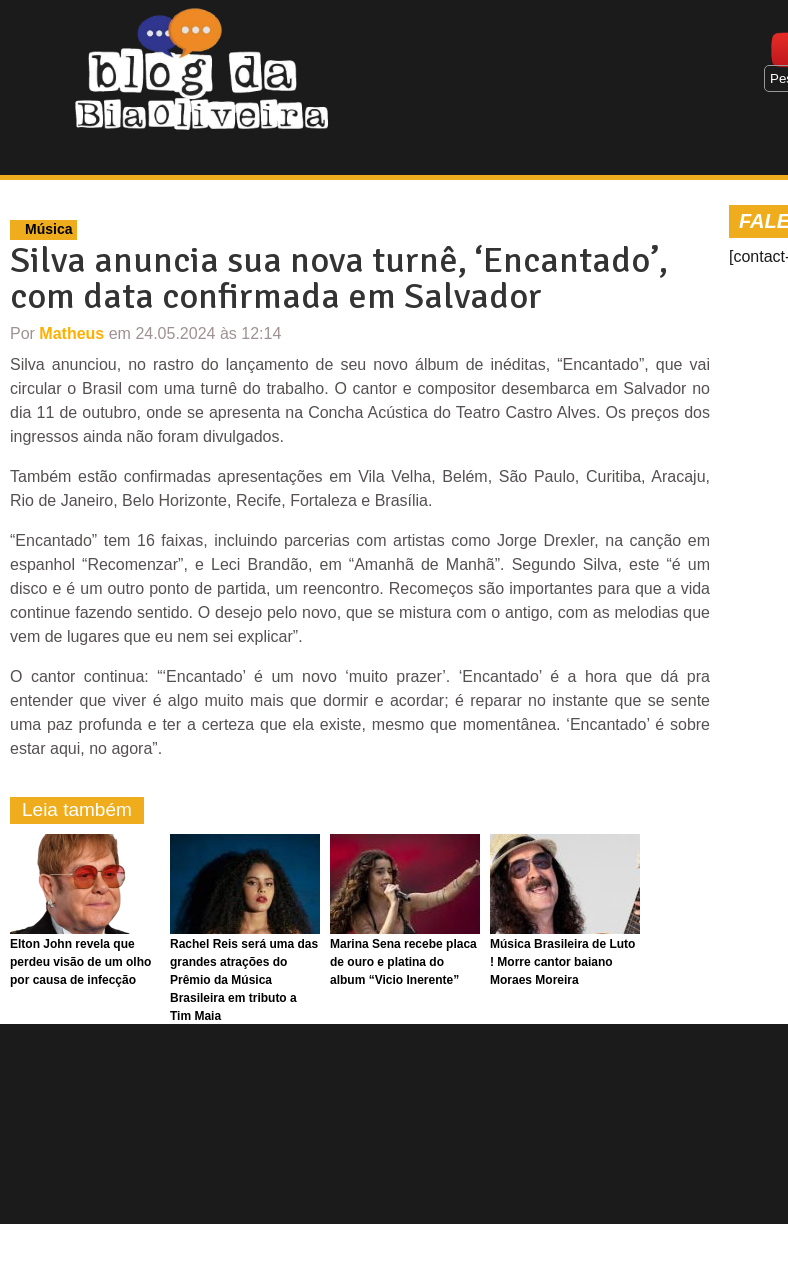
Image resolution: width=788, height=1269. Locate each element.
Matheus (71, 333)
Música (48, 229)
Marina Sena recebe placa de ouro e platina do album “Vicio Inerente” (403, 962)
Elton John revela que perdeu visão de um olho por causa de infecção (80, 962)
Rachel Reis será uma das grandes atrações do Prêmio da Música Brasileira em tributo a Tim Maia (244, 980)
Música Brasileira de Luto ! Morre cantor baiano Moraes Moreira (562, 962)
